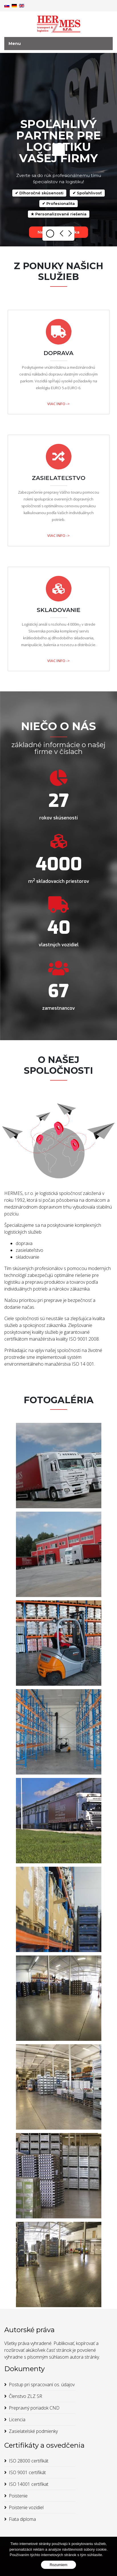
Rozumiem (58, 2565)
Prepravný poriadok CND (34, 2408)
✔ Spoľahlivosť (87, 193)
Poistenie (18, 2496)
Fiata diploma (22, 2519)
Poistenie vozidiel (26, 2507)
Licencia (17, 2419)
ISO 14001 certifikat (28, 2484)
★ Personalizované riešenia (59, 214)
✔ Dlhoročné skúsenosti (39, 193)
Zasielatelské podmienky (33, 2431)
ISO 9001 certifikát (27, 2472)
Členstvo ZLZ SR (25, 2396)
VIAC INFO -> (58, 403)
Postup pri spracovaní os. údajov (42, 2384)
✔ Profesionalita (58, 203)
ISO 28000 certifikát (28, 2461)
